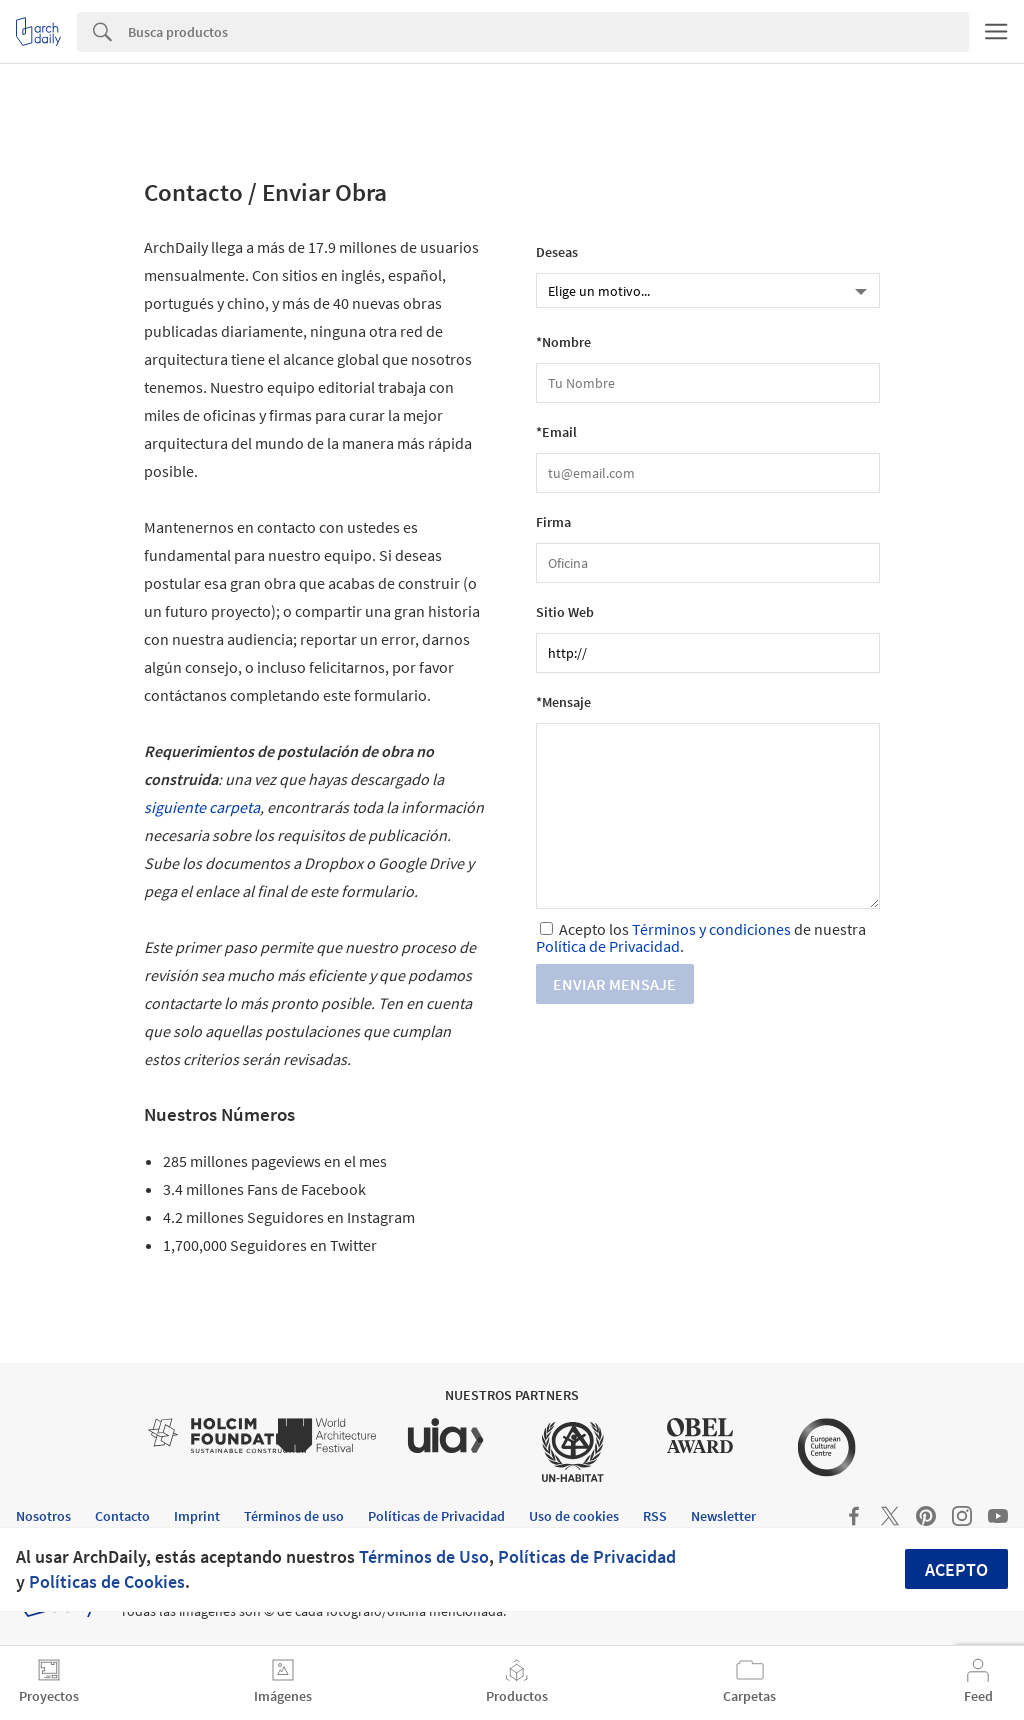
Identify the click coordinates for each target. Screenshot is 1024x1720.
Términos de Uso (424, 1556)
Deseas (557, 252)
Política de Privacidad (608, 946)
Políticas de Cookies (107, 1581)
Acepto (956, 1569)
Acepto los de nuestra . (701, 937)
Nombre (566, 342)
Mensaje (566, 702)
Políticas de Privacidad (587, 1556)
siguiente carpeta (202, 807)
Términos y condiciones (711, 929)
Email (559, 432)
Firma (553, 522)
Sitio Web (565, 612)
